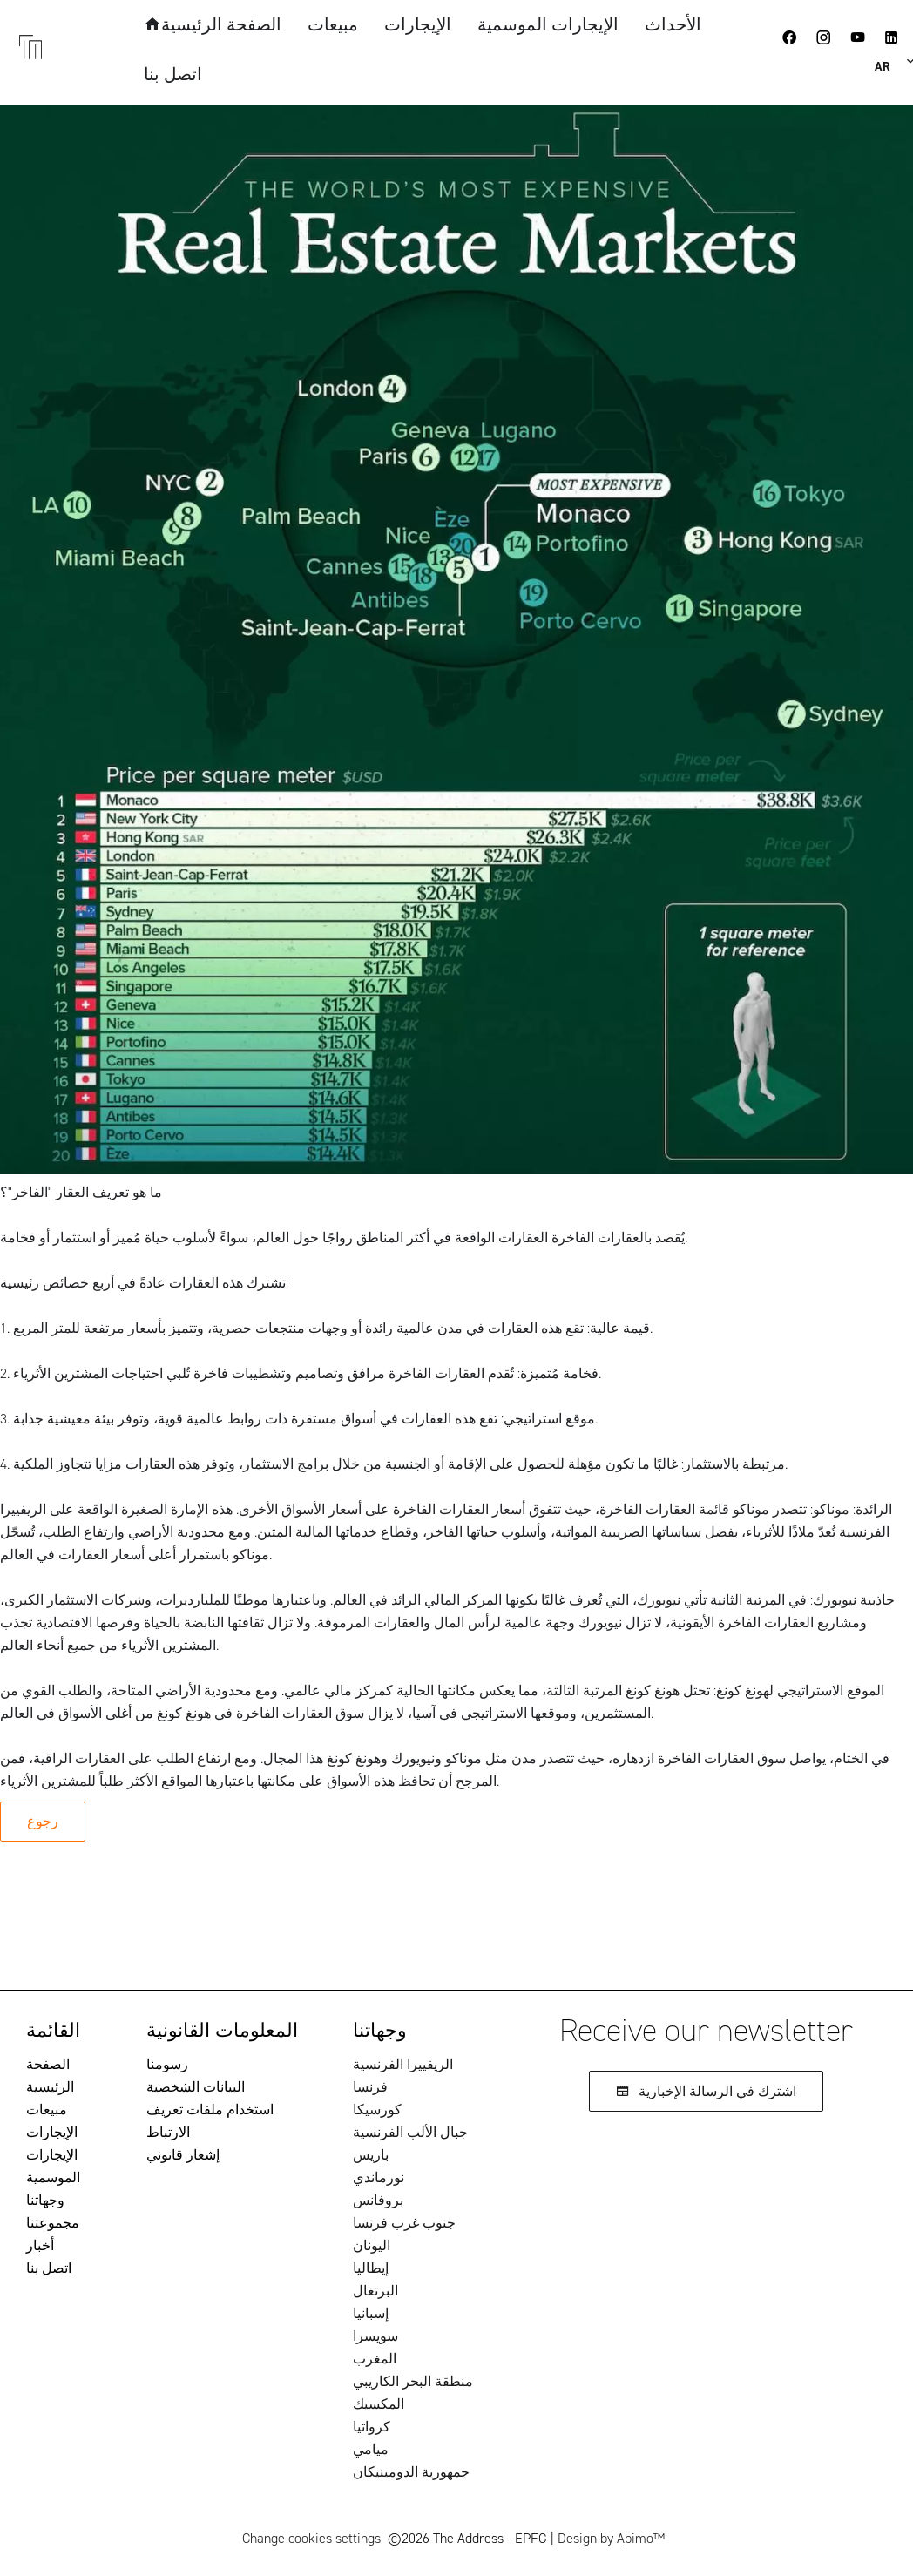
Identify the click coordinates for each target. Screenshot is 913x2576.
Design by (611, 2538)
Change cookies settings (311, 2538)
